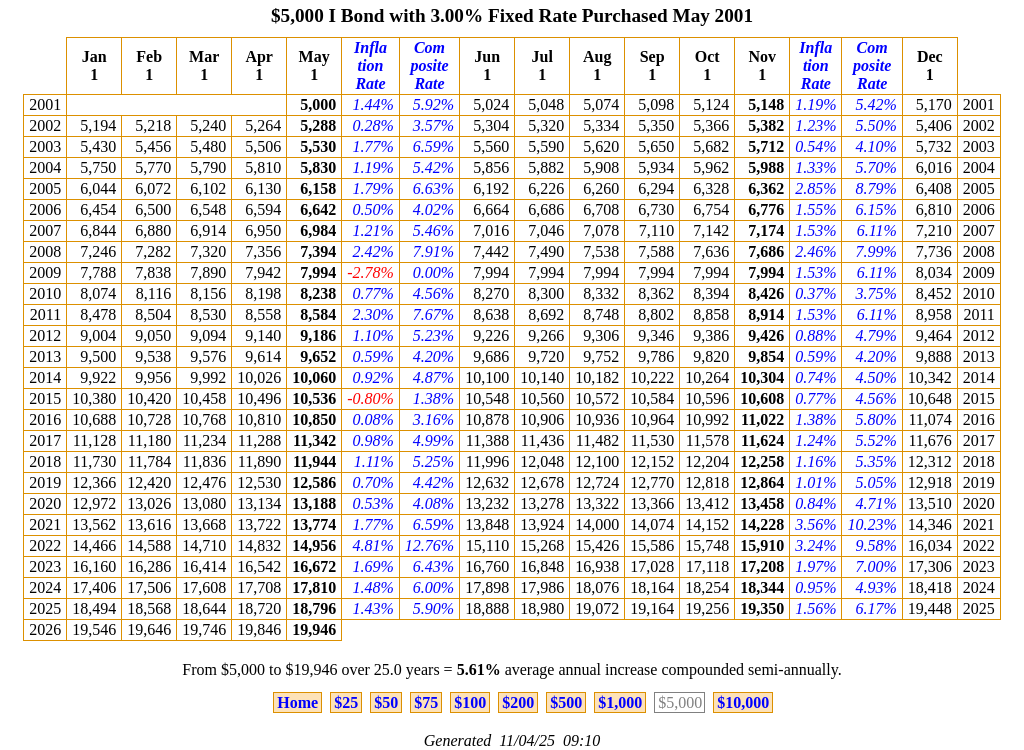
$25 (346, 702)
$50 (386, 702)
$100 (470, 702)
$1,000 (620, 702)
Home (297, 702)
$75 (426, 702)
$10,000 (743, 702)
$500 (566, 702)
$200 (518, 702)
